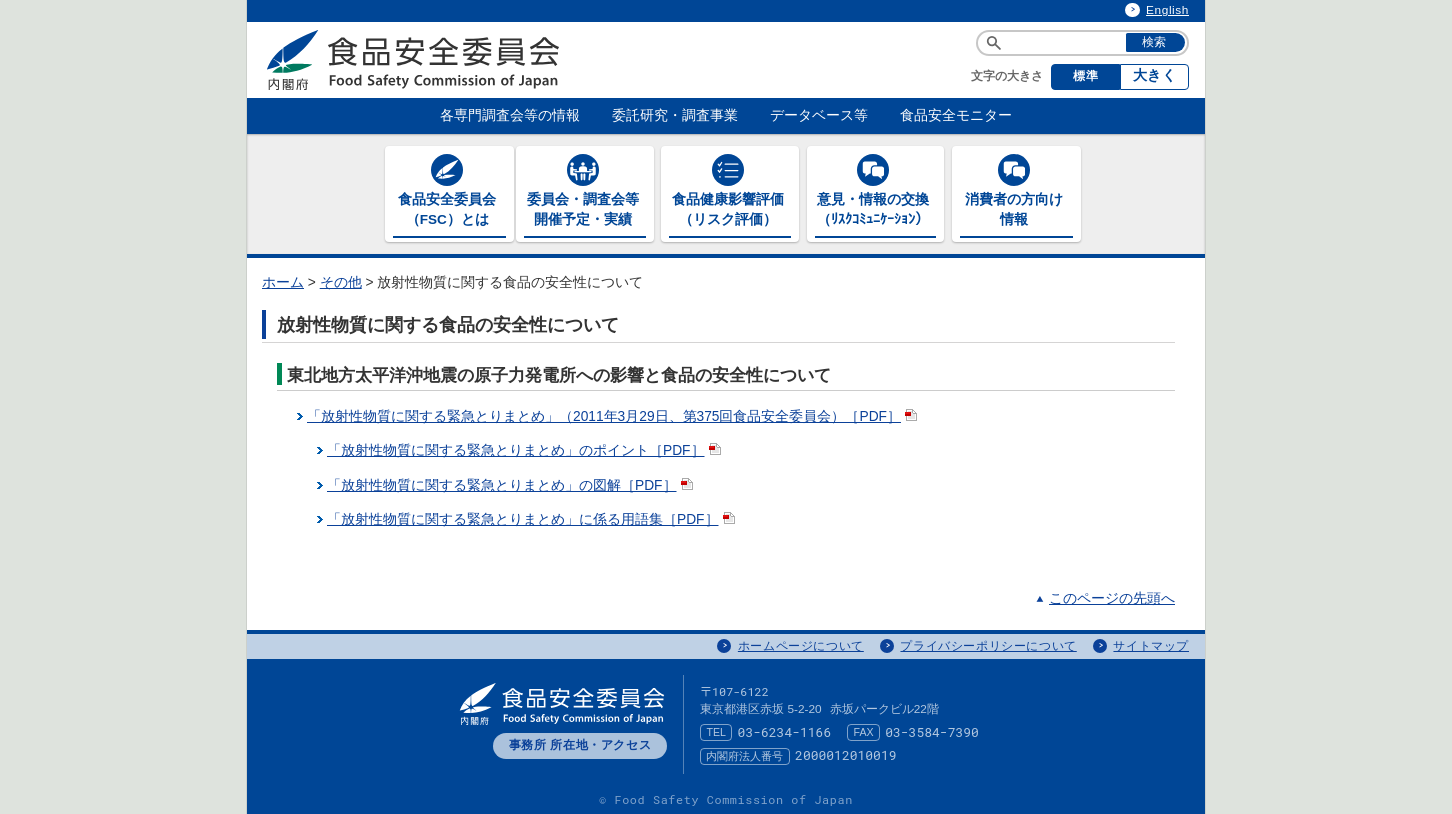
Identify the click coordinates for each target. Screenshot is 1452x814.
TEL (716, 729)
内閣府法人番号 (744, 752)
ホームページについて (801, 642)
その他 (341, 279)
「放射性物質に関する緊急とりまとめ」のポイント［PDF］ (526, 447)
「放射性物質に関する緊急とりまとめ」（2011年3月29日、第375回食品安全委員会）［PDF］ (614, 413)
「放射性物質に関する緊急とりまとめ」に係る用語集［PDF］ (533, 516)
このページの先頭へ (1112, 595)
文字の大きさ (1007, 76)
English (1167, 10)
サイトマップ (1151, 642)
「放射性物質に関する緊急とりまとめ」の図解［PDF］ (512, 481)
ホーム (283, 279)
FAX (864, 729)
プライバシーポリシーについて (988, 642)
